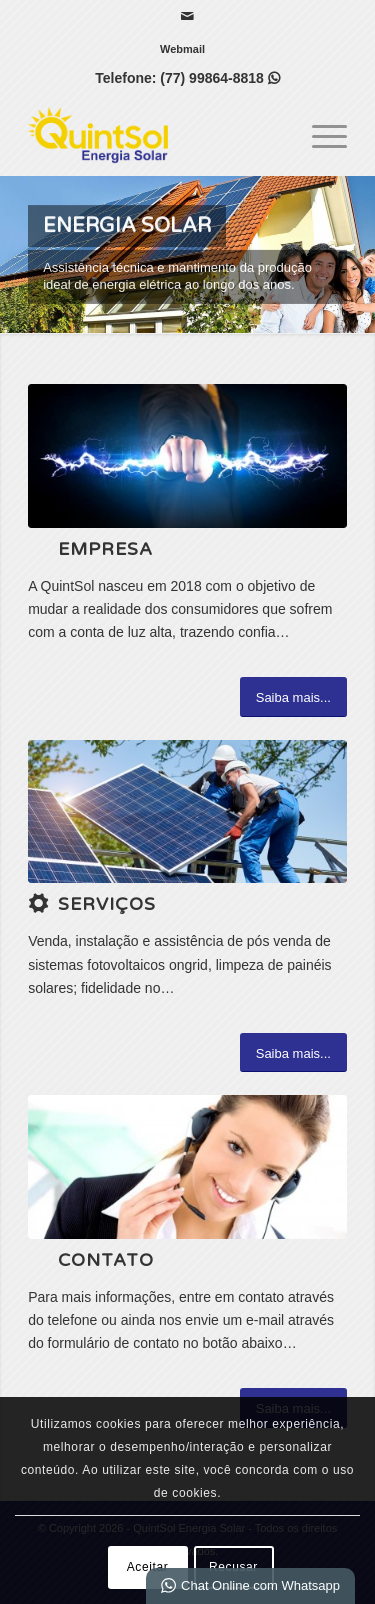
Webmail (182, 49)
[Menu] (319, 135)
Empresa (105, 549)
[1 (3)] (187, 811)
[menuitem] (182, 49)
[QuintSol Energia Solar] (155, 135)
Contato (106, 1260)
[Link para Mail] (187, 16)
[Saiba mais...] (293, 697)
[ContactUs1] (187, 1166)
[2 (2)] (187, 455)
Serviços (107, 904)
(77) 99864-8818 (219, 78)
